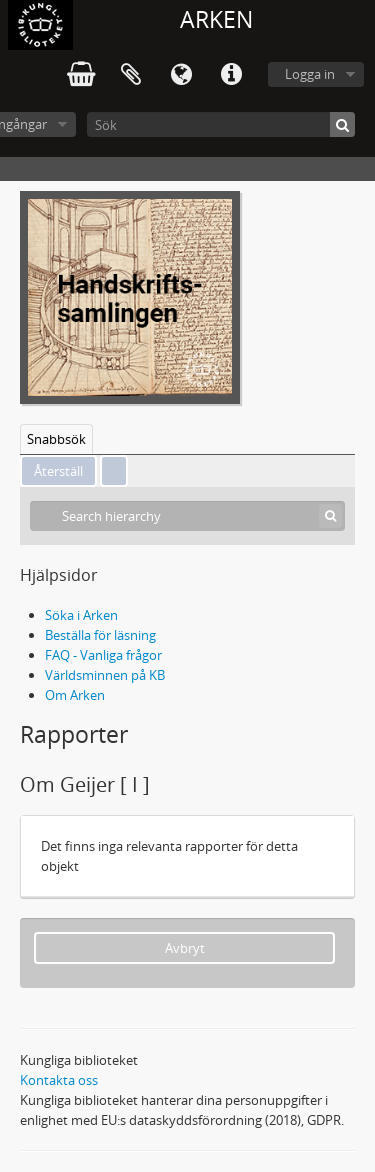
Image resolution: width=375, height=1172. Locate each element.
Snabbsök (56, 439)
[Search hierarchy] (187, 516)
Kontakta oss (59, 1080)
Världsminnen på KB (105, 675)
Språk (181, 75)
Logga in (310, 74)
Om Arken (75, 695)
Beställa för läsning (100, 635)
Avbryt (185, 948)
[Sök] (221, 124)
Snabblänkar (231, 75)
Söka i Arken (81, 615)
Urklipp (131, 75)
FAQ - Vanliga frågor (103, 655)
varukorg (81, 75)
